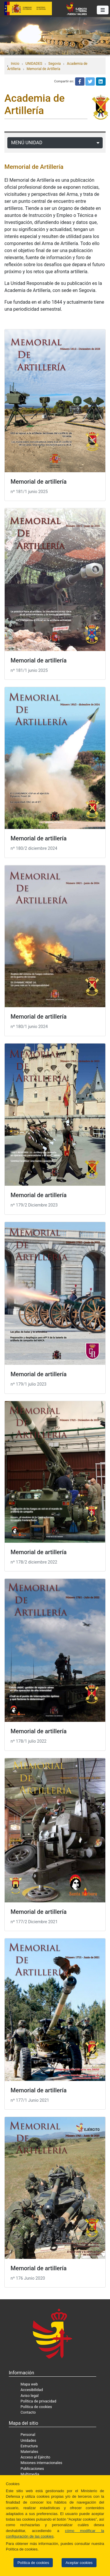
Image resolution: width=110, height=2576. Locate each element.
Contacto (28, 2412)
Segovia (54, 64)
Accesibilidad (32, 2390)
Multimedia (30, 2474)
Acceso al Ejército (35, 2457)
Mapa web (29, 2384)
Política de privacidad (38, 2401)
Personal (28, 2434)
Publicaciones (32, 2468)
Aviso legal (30, 2395)
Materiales (29, 2451)
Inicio (15, 64)
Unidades (28, 2440)
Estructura (29, 2446)
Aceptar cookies (78, 2562)
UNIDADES (34, 64)
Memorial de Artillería (43, 69)
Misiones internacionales (41, 2463)
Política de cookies (33, 2562)
